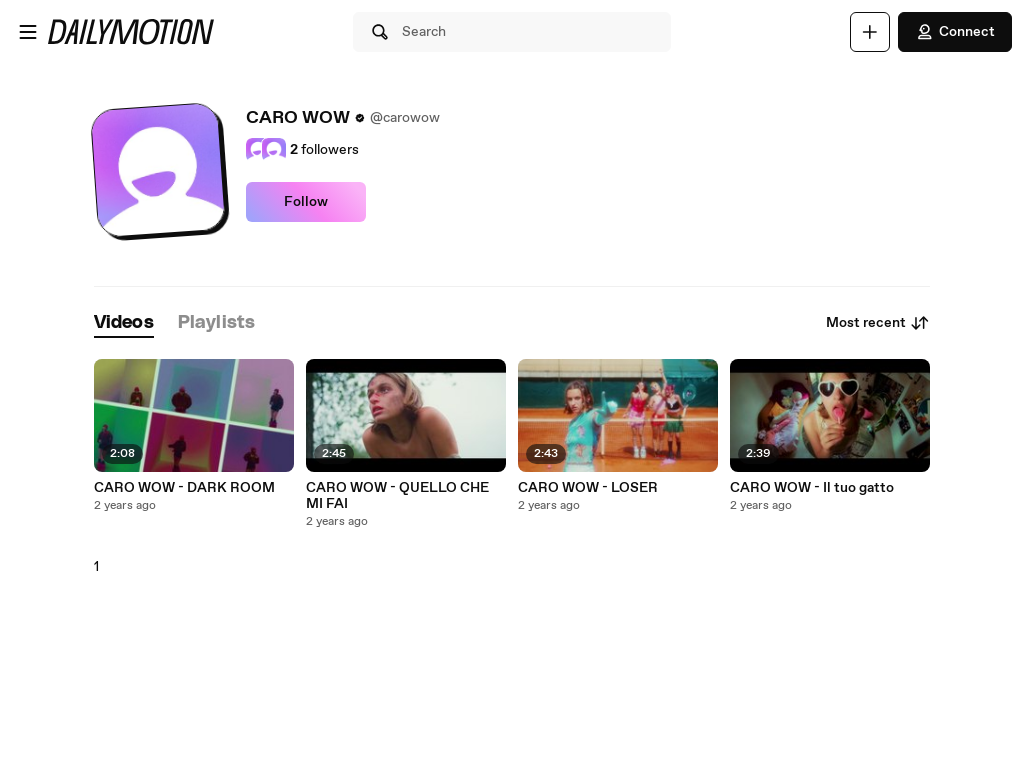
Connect (955, 32)
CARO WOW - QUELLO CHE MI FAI (397, 496)
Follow (306, 202)
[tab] (124, 323)
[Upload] (870, 32)
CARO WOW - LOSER (588, 488)
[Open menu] (28, 32)
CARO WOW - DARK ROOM (184, 488)
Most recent (878, 323)
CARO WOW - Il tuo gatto (812, 488)
